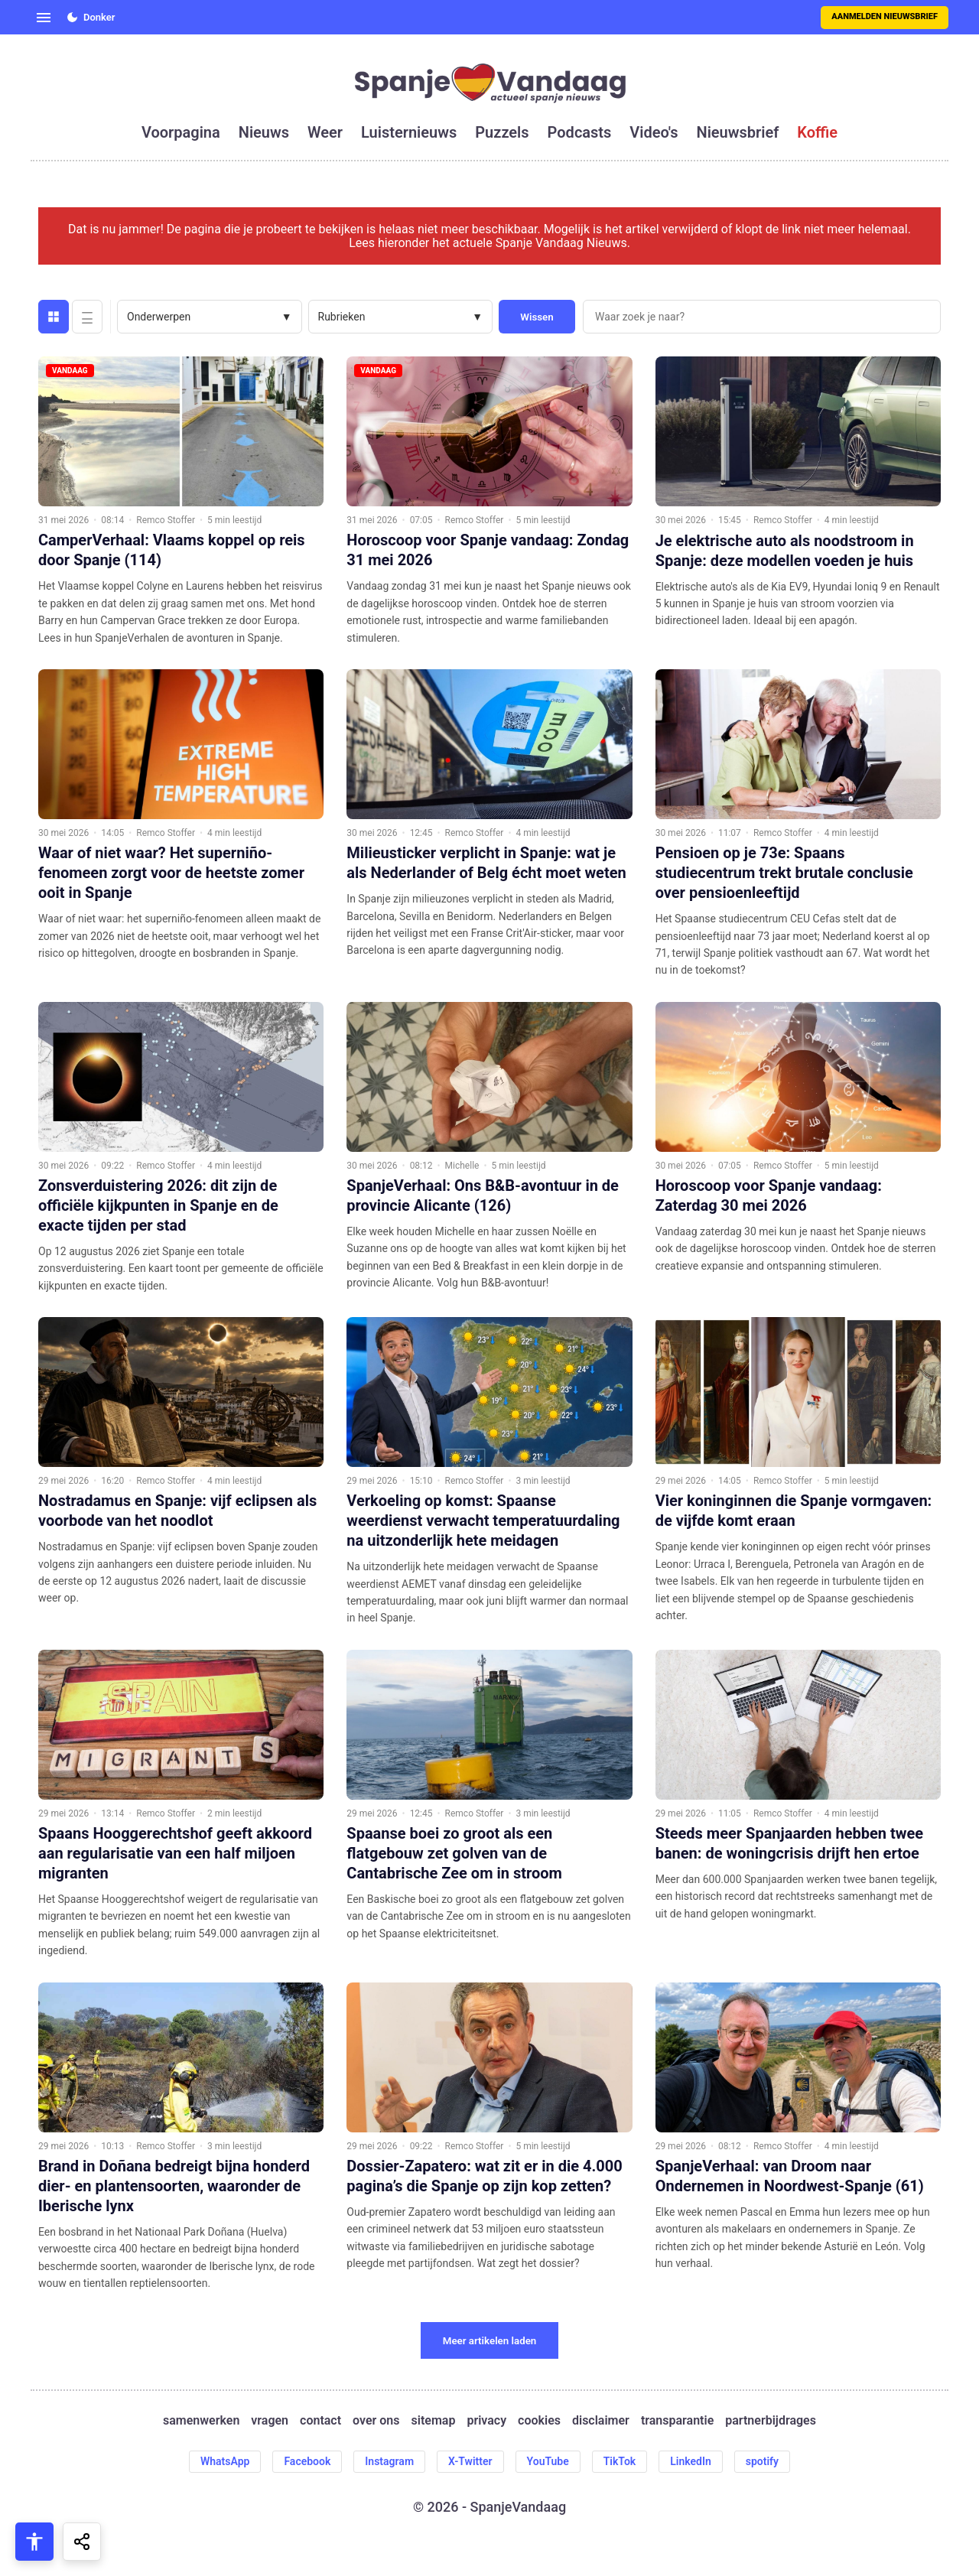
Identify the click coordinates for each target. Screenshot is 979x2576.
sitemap (433, 2421)
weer (325, 132)
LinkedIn (690, 2461)
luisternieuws (409, 132)
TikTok (619, 2461)
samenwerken (201, 2421)
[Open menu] (44, 18)
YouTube (548, 2461)
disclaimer (600, 2421)
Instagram (389, 2461)
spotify (762, 2461)
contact (320, 2421)
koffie (817, 132)
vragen (269, 2421)
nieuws (264, 132)
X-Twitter (470, 2461)
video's (653, 132)
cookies (539, 2421)
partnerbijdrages (770, 2421)
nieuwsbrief (738, 132)
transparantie (677, 2421)
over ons (376, 2421)
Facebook (307, 2461)
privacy (486, 2421)
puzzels (502, 132)
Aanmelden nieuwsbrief (884, 16)
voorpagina (180, 132)
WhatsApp (224, 2461)
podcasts (580, 132)
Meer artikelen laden (490, 2341)
